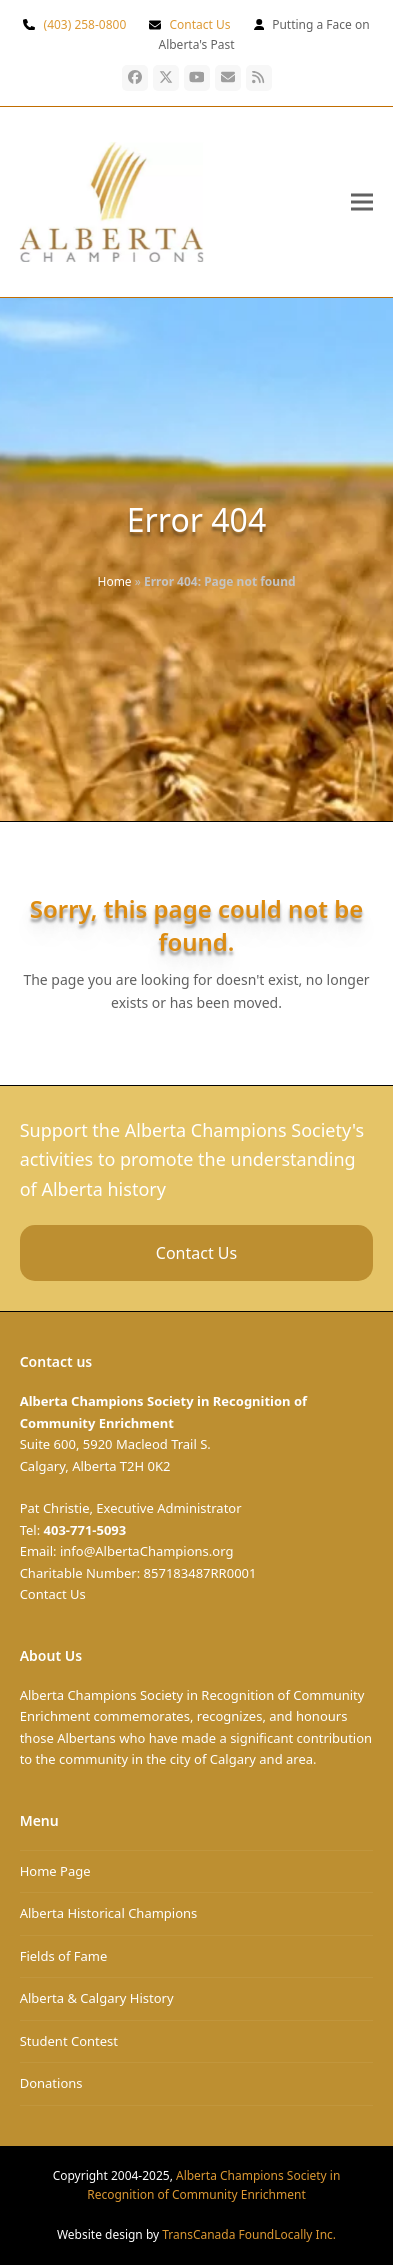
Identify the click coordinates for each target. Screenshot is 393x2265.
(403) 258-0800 (85, 24)
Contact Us (199, 24)
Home (115, 581)
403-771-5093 (85, 1530)
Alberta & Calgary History (97, 1998)
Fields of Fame (64, 1956)
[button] (362, 201)
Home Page (55, 1871)
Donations (51, 2083)
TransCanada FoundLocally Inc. (249, 2234)
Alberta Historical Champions (109, 1913)
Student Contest (69, 2041)
